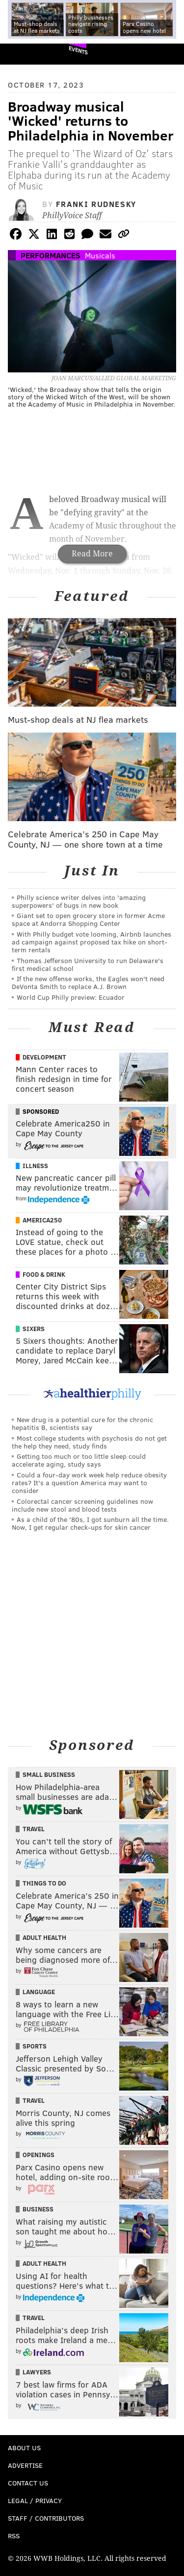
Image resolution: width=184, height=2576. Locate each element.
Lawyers (37, 2372)
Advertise (25, 2465)
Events (78, 50)
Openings (38, 2154)
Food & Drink (44, 1274)
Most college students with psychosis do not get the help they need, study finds (89, 1441)
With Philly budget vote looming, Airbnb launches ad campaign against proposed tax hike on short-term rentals (91, 941)
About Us (24, 2447)
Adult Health (44, 1937)
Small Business (49, 1774)
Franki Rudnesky (96, 204)
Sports (35, 2046)
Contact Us (28, 2482)
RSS (14, 2535)
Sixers (34, 1328)
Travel (34, 1828)
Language (39, 1991)
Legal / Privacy (35, 2500)
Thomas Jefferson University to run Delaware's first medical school (87, 964)
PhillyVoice (24, 53)
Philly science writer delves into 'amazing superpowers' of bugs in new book (79, 901)
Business (38, 2209)
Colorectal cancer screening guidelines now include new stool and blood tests (82, 1505)
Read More (92, 553)
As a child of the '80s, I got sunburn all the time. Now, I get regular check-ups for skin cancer (90, 1523)
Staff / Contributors (46, 2518)
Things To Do (44, 1883)
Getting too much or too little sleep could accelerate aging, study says (79, 1460)
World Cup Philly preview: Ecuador (71, 997)
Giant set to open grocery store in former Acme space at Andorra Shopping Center (88, 919)
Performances (50, 255)
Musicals (100, 255)
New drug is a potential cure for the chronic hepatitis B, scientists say (82, 1423)
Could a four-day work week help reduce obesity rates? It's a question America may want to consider (89, 1482)
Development (44, 1057)
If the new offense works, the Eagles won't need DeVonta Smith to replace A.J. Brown (88, 982)
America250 (42, 1220)
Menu (168, 54)
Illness (35, 1165)
